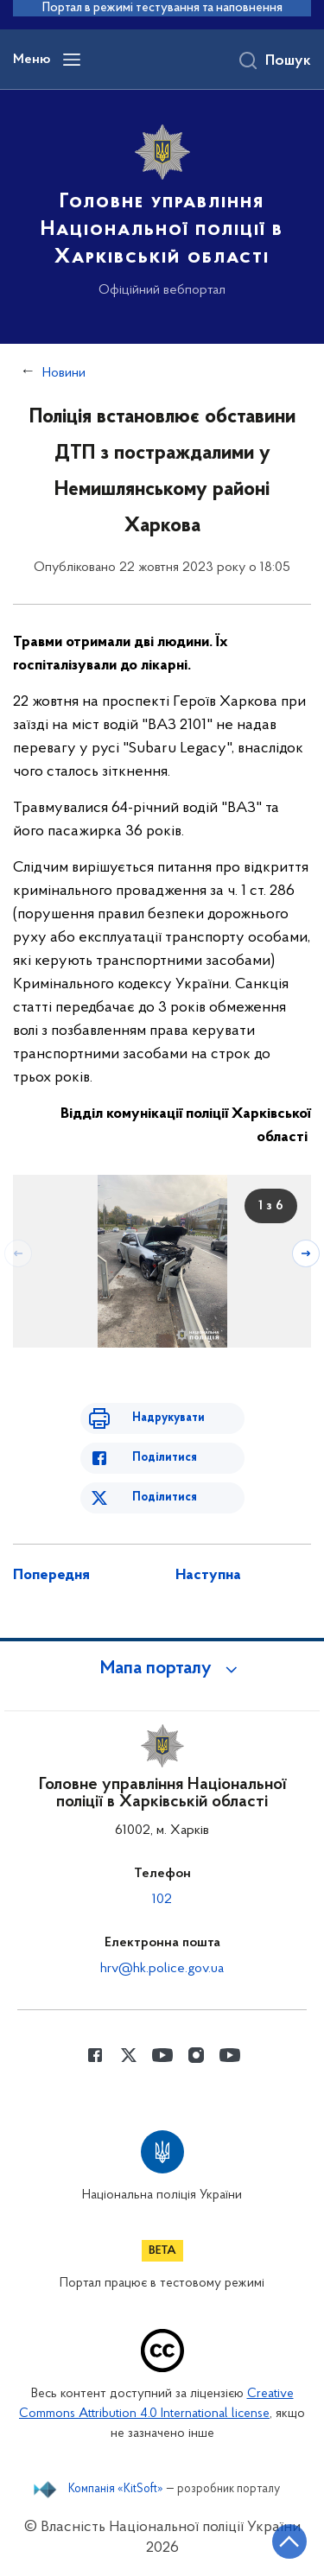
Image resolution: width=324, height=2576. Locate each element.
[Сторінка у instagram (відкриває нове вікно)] (196, 2055)
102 (162, 1900)
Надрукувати (168, 1418)
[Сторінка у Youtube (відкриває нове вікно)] (162, 2055)
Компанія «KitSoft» (115, 2490)
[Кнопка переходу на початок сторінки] (289, 2541)
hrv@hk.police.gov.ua (162, 1969)
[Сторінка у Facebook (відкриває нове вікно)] (95, 2055)
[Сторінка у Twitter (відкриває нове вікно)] (128, 2055)
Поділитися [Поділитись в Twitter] (164, 1497)
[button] (162, 1669)
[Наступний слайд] (306, 1253)
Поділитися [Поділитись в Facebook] (164, 1457)
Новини (64, 373)
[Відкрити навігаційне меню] (71, 59)
